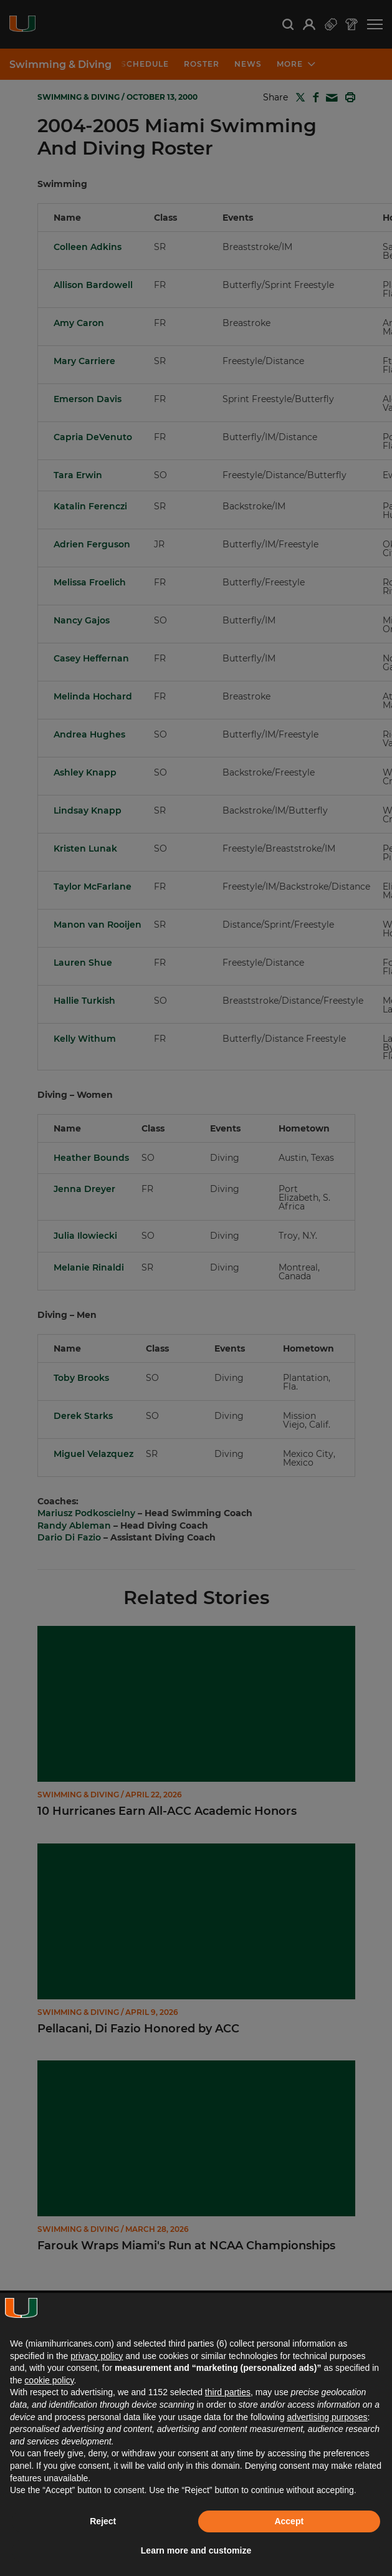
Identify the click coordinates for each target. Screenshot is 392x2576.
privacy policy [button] (96, 2356)
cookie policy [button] (49, 2380)
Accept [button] (289, 2521)
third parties (228, 2392)
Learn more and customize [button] (196, 2550)
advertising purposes (327, 2417)
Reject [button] (103, 2521)
